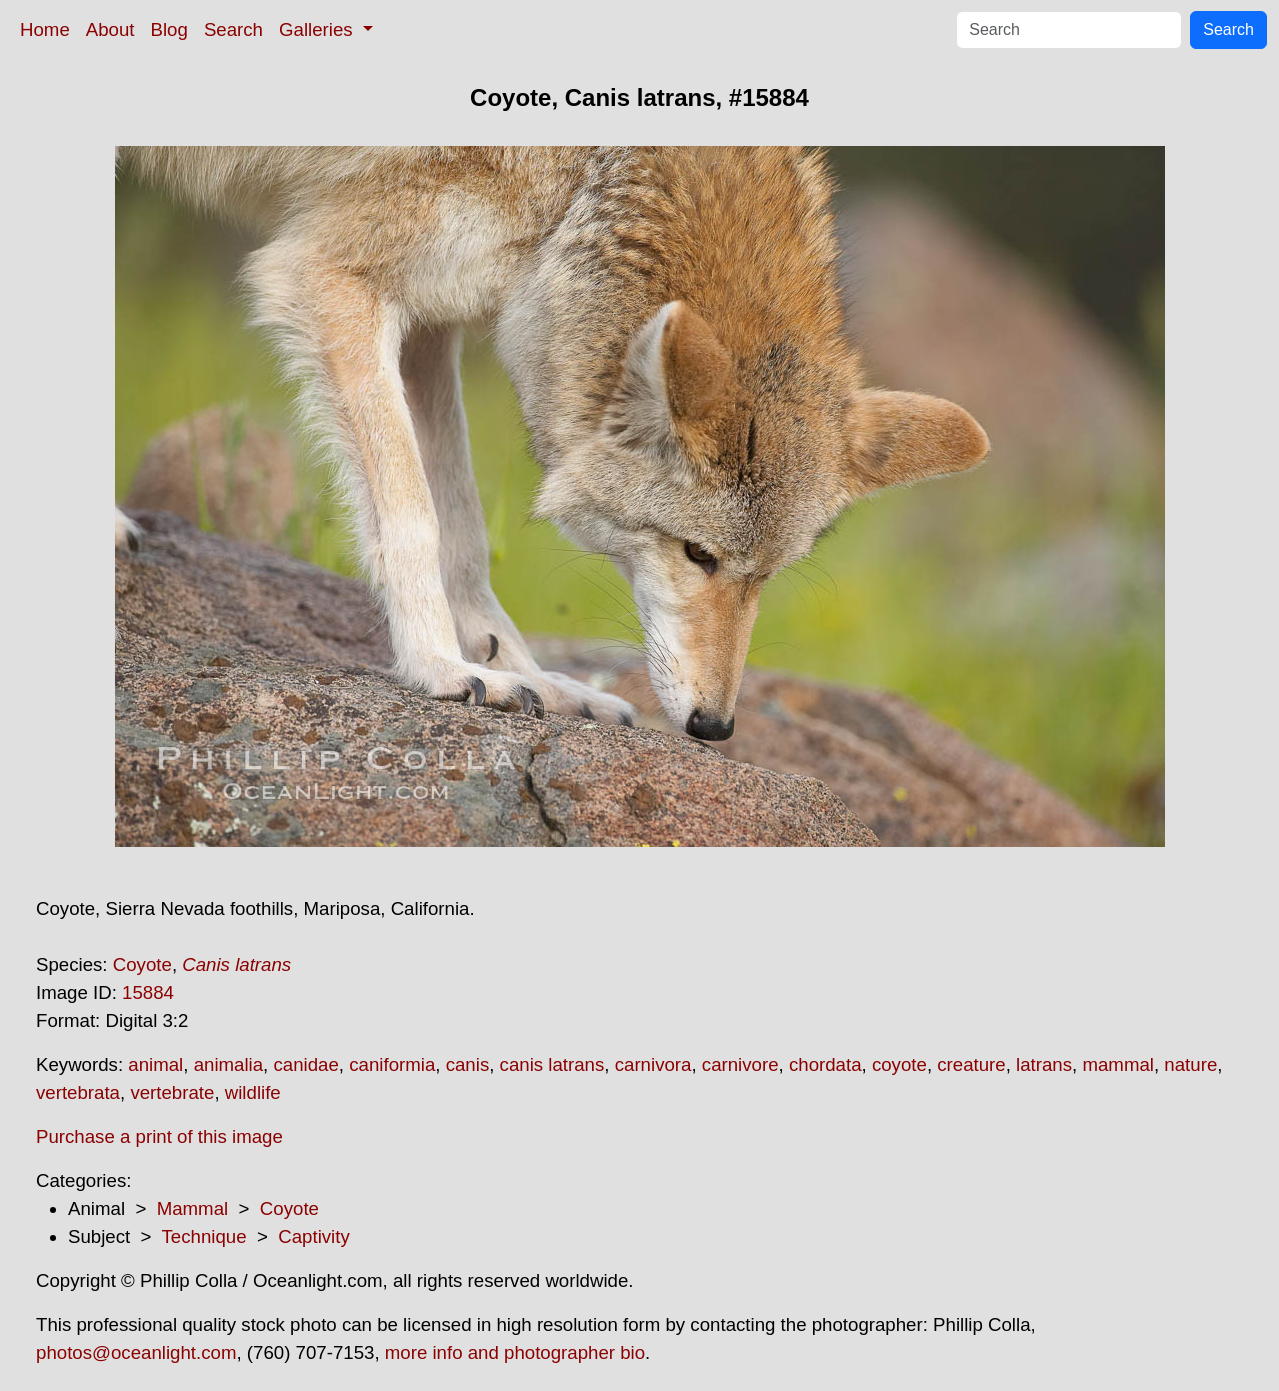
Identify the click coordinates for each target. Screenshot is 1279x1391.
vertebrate (172, 1092)
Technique (204, 1236)
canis (468, 1064)
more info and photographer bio (515, 1352)
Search (233, 29)
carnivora (653, 1064)
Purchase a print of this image (159, 1136)
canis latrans (552, 1064)
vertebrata (78, 1092)
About (110, 29)
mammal (1118, 1064)
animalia (228, 1064)
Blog (169, 29)
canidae (305, 1064)
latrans (1044, 1064)
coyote (899, 1064)
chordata (825, 1064)
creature (971, 1064)
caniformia (392, 1064)
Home (45, 29)
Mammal (193, 1208)
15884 (148, 992)
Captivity (314, 1236)
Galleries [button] (318, 29)
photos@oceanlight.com (136, 1352)
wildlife (253, 1092)
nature (1190, 1064)
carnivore (740, 1064)
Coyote (142, 964)
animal (155, 1064)
